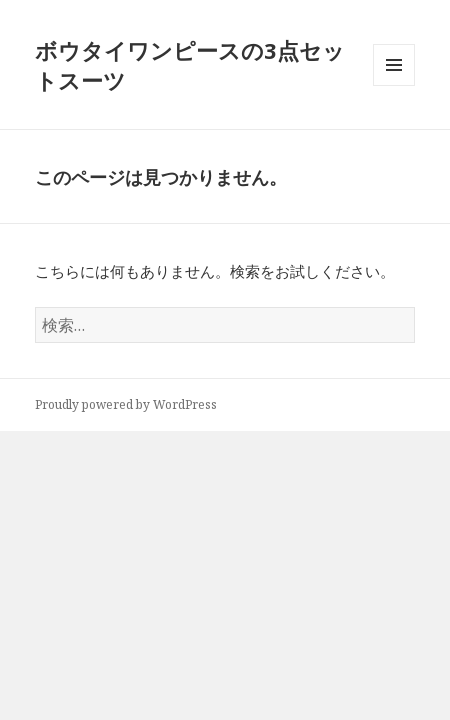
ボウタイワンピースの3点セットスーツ (190, 65)
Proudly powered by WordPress (126, 404)
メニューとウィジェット (394, 85)
